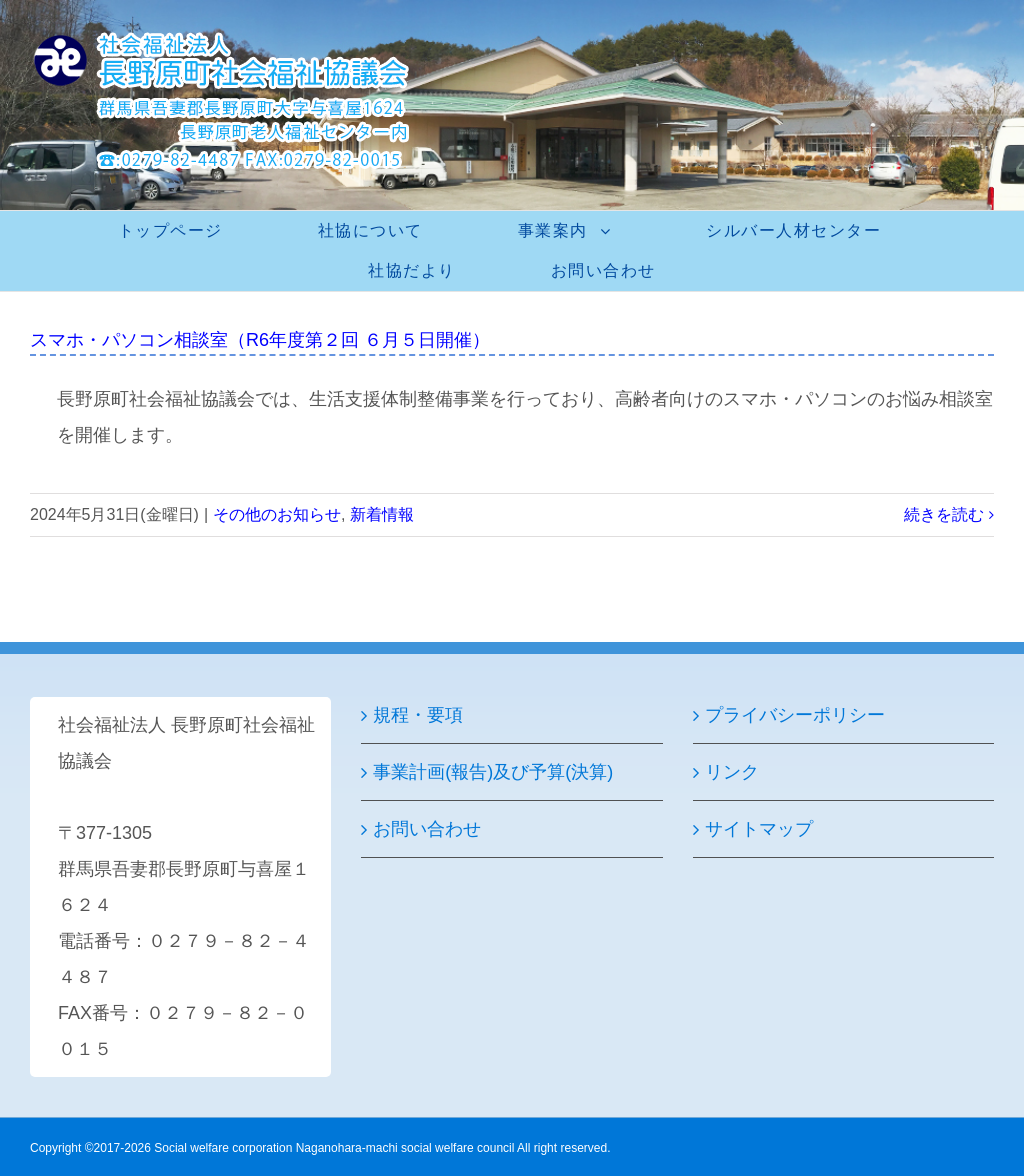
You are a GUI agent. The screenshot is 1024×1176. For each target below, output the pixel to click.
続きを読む (944, 514)
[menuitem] (183, 231)
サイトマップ (759, 829)
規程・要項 (418, 715)
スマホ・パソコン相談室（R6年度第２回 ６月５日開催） (260, 340)
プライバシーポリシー (795, 715)
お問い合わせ (427, 829)
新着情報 (382, 514)
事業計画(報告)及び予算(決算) (493, 772)
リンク (732, 772)
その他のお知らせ (277, 514)
